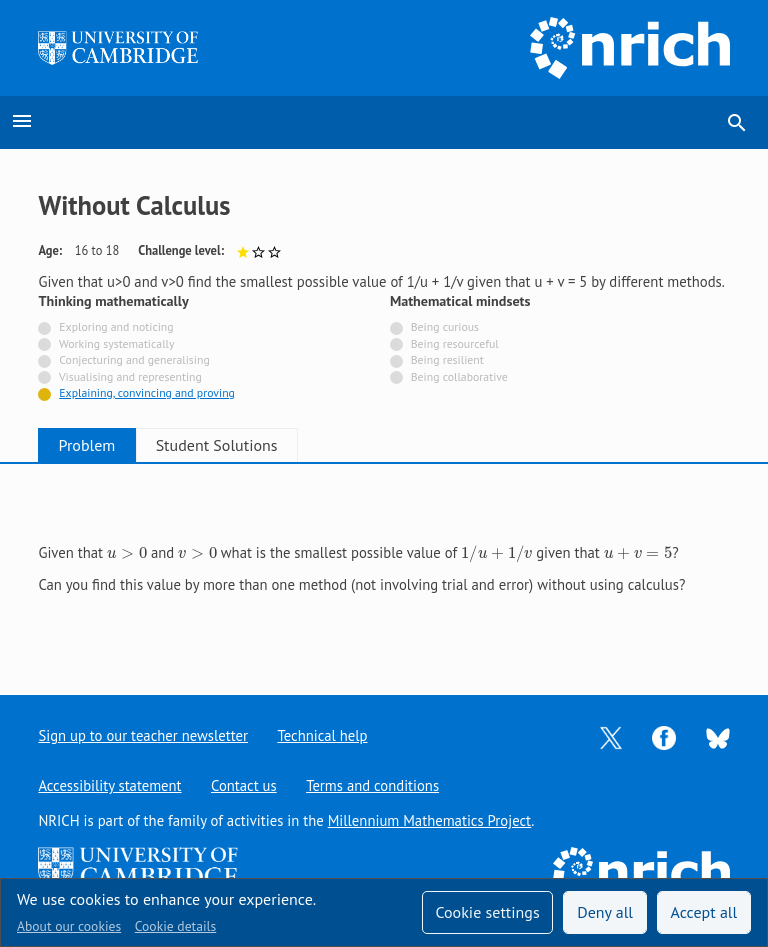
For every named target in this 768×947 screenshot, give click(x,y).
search (737, 123)
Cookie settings (487, 912)
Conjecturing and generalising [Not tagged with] (134, 359)
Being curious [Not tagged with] (445, 326)
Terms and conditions (373, 785)
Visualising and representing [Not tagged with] (130, 376)
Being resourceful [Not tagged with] (455, 343)
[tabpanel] (383, 563)
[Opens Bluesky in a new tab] (718, 736)
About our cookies (69, 926)
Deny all (605, 912)
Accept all (704, 912)
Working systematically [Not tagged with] (117, 343)
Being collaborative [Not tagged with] (459, 376)
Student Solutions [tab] (241, 445)
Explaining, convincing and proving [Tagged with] (147, 392)
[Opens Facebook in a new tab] (664, 736)
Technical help (323, 735)
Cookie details (175, 926)
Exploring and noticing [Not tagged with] (116, 326)
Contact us (244, 785)
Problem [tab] (95, 445)
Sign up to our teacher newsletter (143, 735)
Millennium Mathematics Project (430, 820)
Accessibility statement (109, 785)
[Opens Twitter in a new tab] (611, 736)
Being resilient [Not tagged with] (447, 359)
